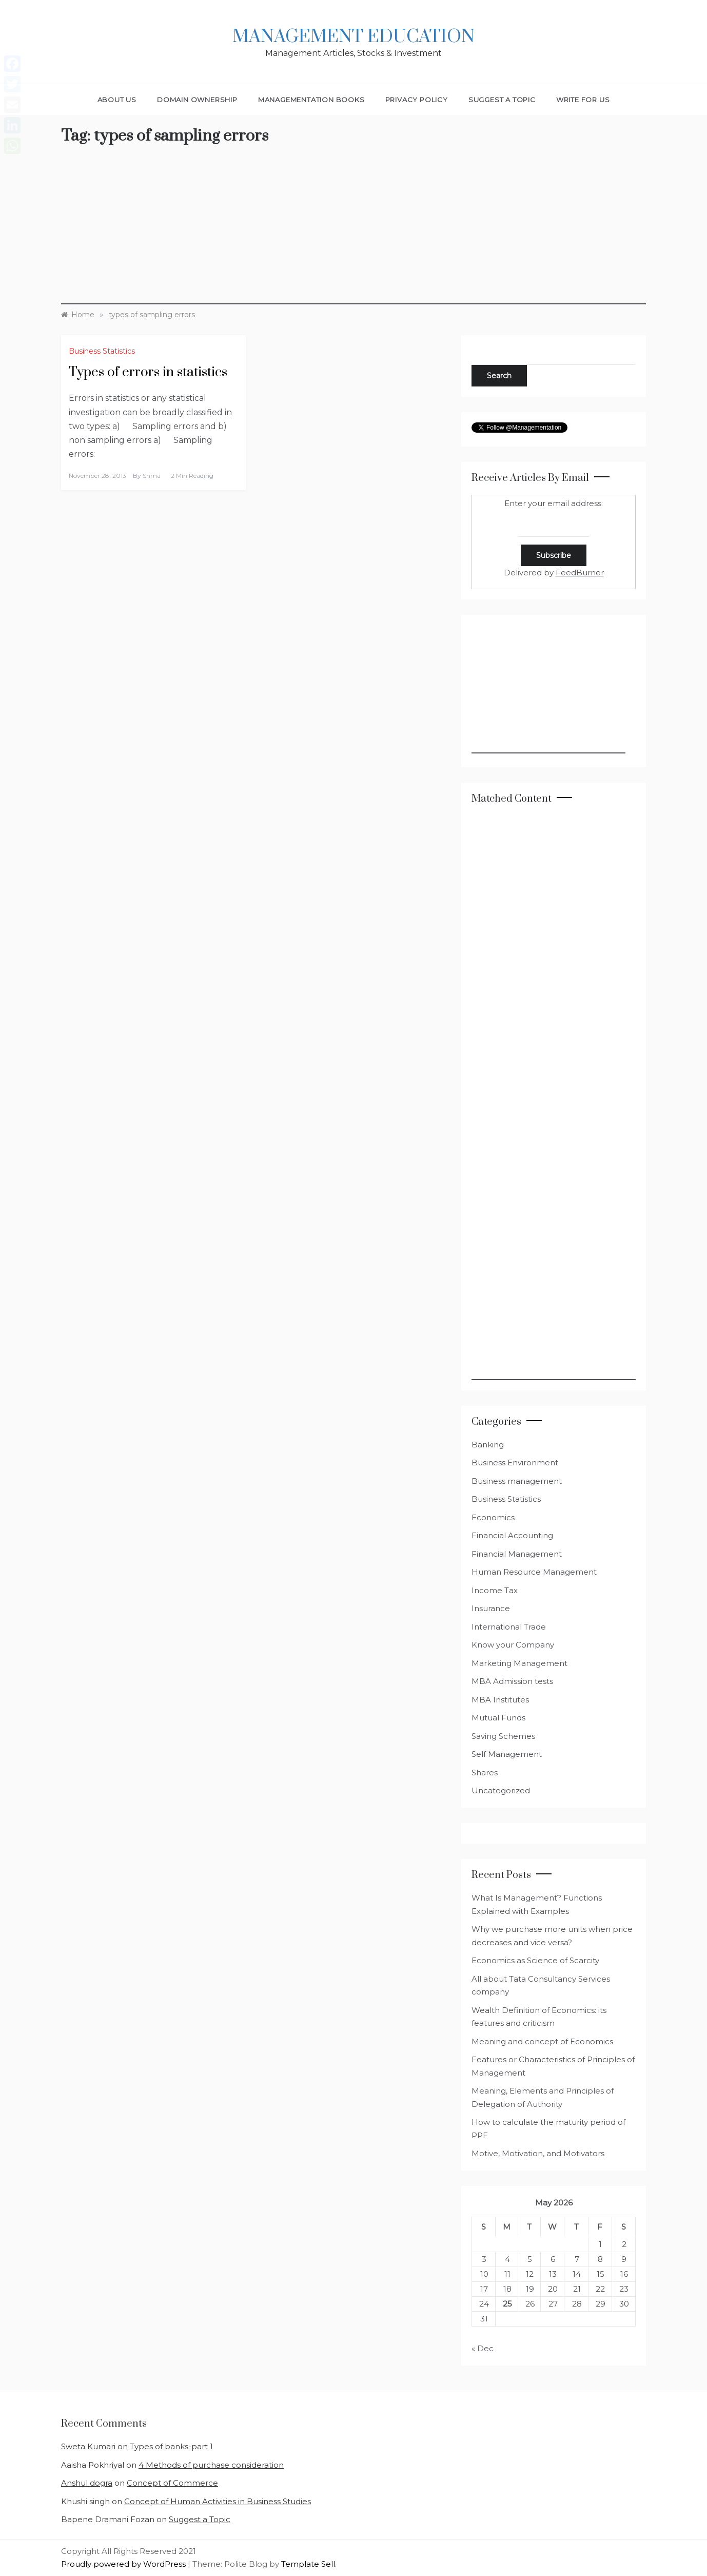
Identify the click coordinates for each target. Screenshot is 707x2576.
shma (152, 475)
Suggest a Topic (502, 99)
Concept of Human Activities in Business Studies (217, 2501)
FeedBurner (580, 572)
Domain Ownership (197, 99)
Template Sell (308, 2564)
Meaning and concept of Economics (542, 2041)
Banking (488, 1444)
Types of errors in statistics (148, 372)
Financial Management (517, 1554)
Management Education (353, 37)
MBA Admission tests (512, 1681)
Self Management (507, 1754)
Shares (485, 1772)
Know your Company (513, 1645)
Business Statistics (102, 351)
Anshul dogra (86, 2483)
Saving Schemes (503, 1736)
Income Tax (495, 1590)
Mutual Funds (498, 1717)
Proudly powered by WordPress (124, 2564)
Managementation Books (311, 99)
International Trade (509, 1627)
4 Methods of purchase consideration (211, 2465)
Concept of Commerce (172, 2483)
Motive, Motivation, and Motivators (538, 2153)
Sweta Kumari (88, 2446)
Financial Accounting (512, 1535)
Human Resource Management (534, 1572)
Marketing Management (519, 1663)
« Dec (483, 2348)
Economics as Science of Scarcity (535, 1960)
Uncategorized (501, 1790)
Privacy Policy (416, 99)
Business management (517, 1481)
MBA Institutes (500, 1700)
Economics (493, 1517)
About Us (116, 99)
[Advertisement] (353, 232)
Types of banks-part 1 (171, 2446)
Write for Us (583, 99)
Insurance (491, 1608)
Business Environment (515, 1462)
